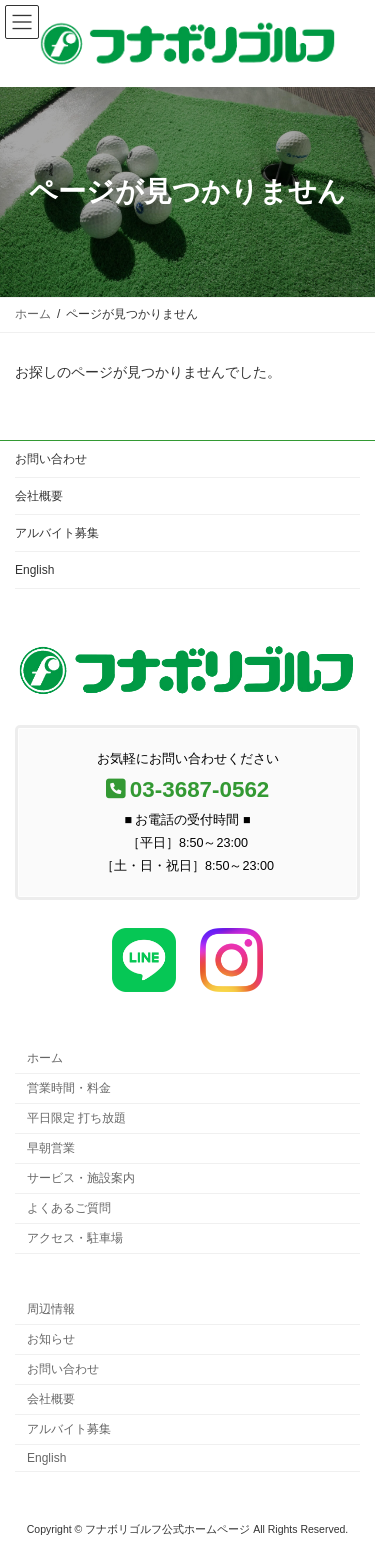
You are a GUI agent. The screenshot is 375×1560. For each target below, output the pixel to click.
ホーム (45, 1058)
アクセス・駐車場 (75, 1238)
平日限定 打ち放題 (76, 1118)
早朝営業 (51, 1148)
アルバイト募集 (57, 533)
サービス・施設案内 (81, 1178)
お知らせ (51, 1339)
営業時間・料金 (69, 1088)
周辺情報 (51, 1309)
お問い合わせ (51, 459)
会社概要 (39, 496)
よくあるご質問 (69, 1208)
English (34, 570)
